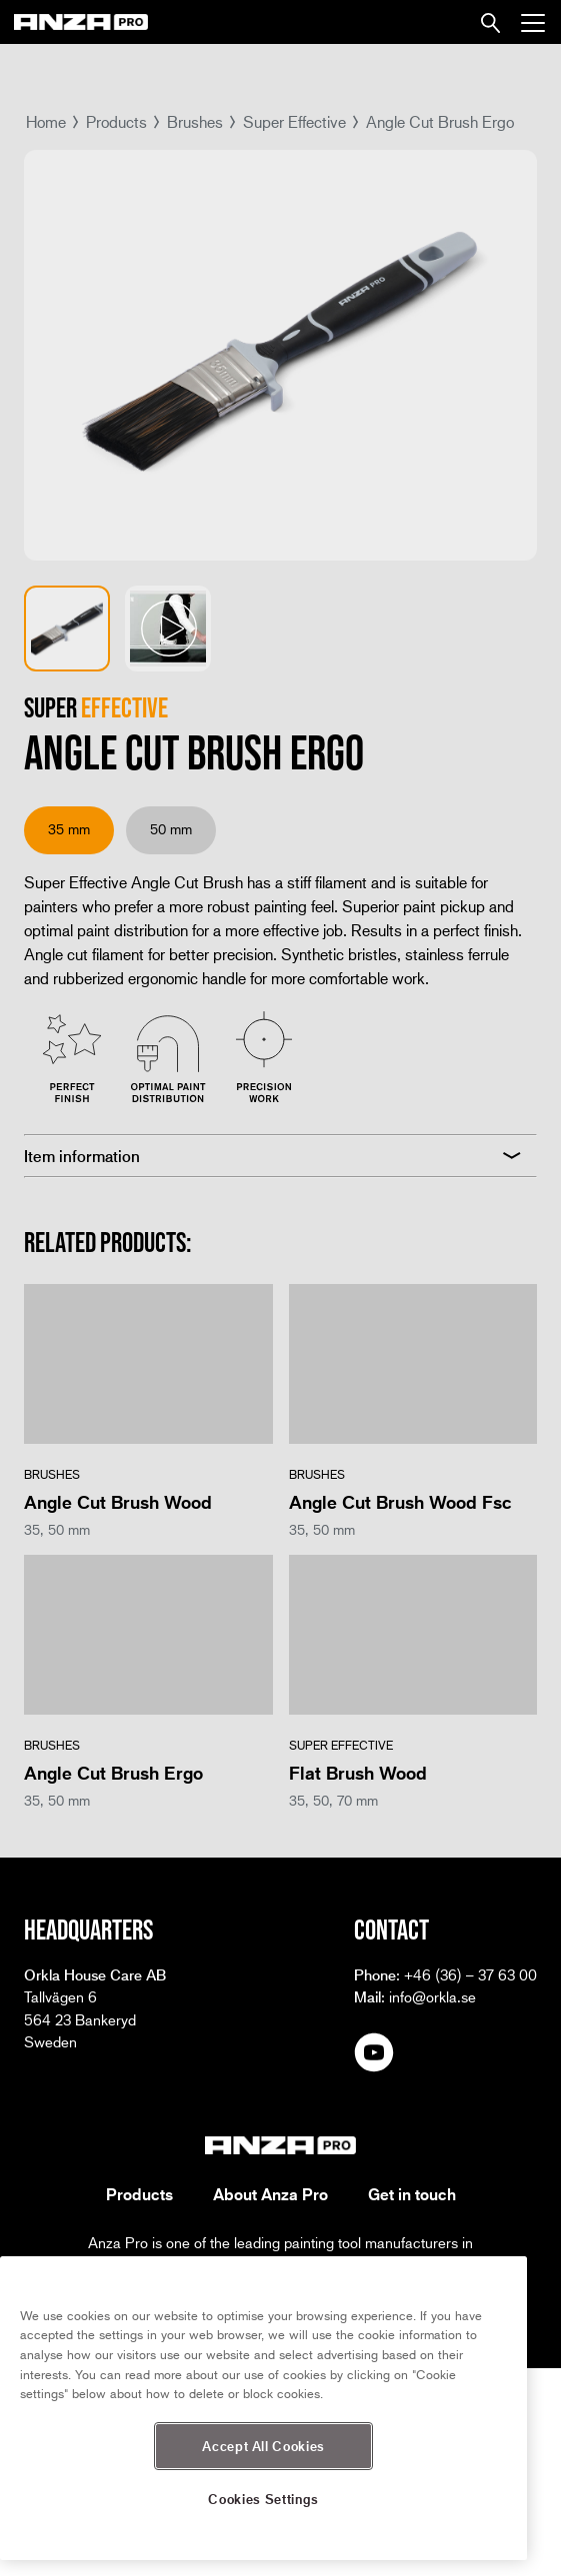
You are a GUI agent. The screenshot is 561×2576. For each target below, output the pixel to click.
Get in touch (412, 2194)
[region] (263, 2408)
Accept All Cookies (263, 2445)
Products (116, 121)
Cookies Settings (263, 2498)
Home (46, 121)
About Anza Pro (270, 2194)
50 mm (171, 828)
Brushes (195, 121)
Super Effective (294, 121)
